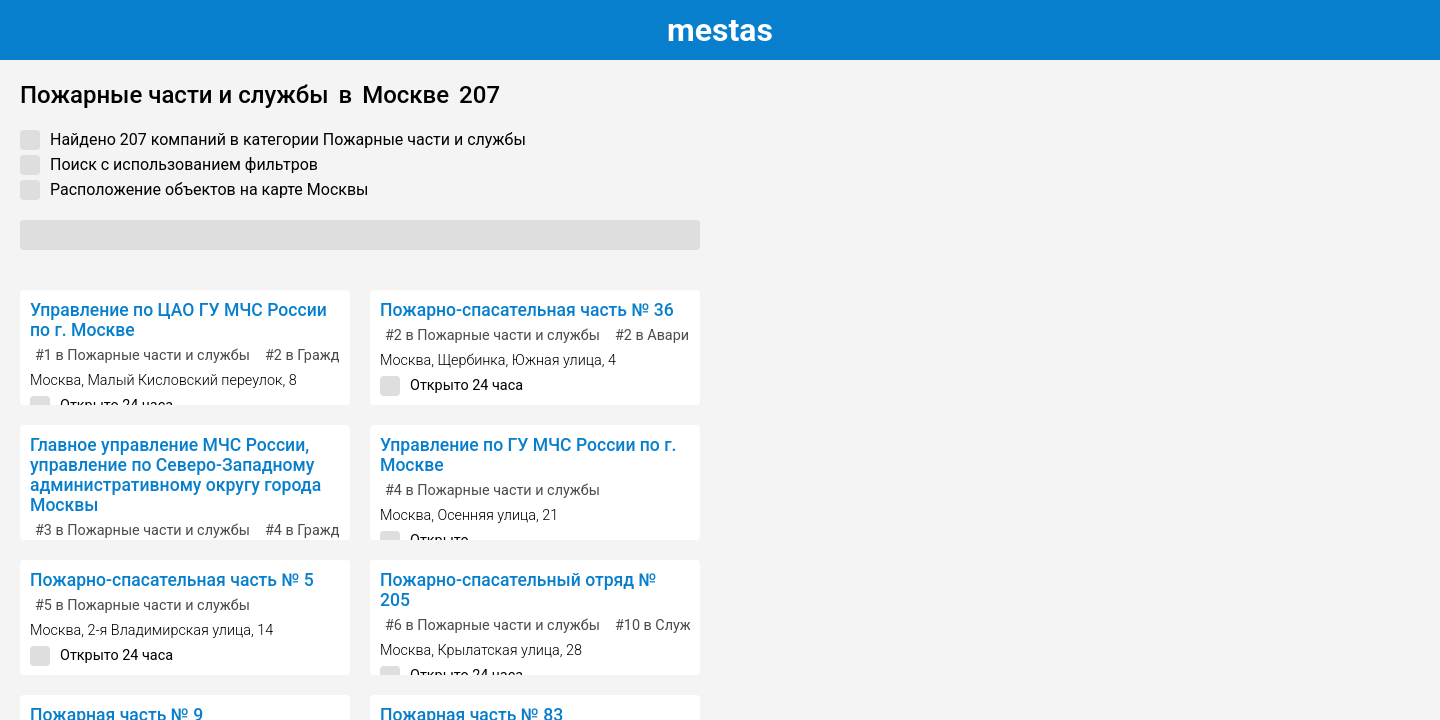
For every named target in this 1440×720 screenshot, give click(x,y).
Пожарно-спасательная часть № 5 (172, 580)
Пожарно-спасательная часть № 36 (527, 310)
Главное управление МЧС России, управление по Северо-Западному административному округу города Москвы (175, 475)
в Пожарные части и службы (142, 355)
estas (720, 30)
